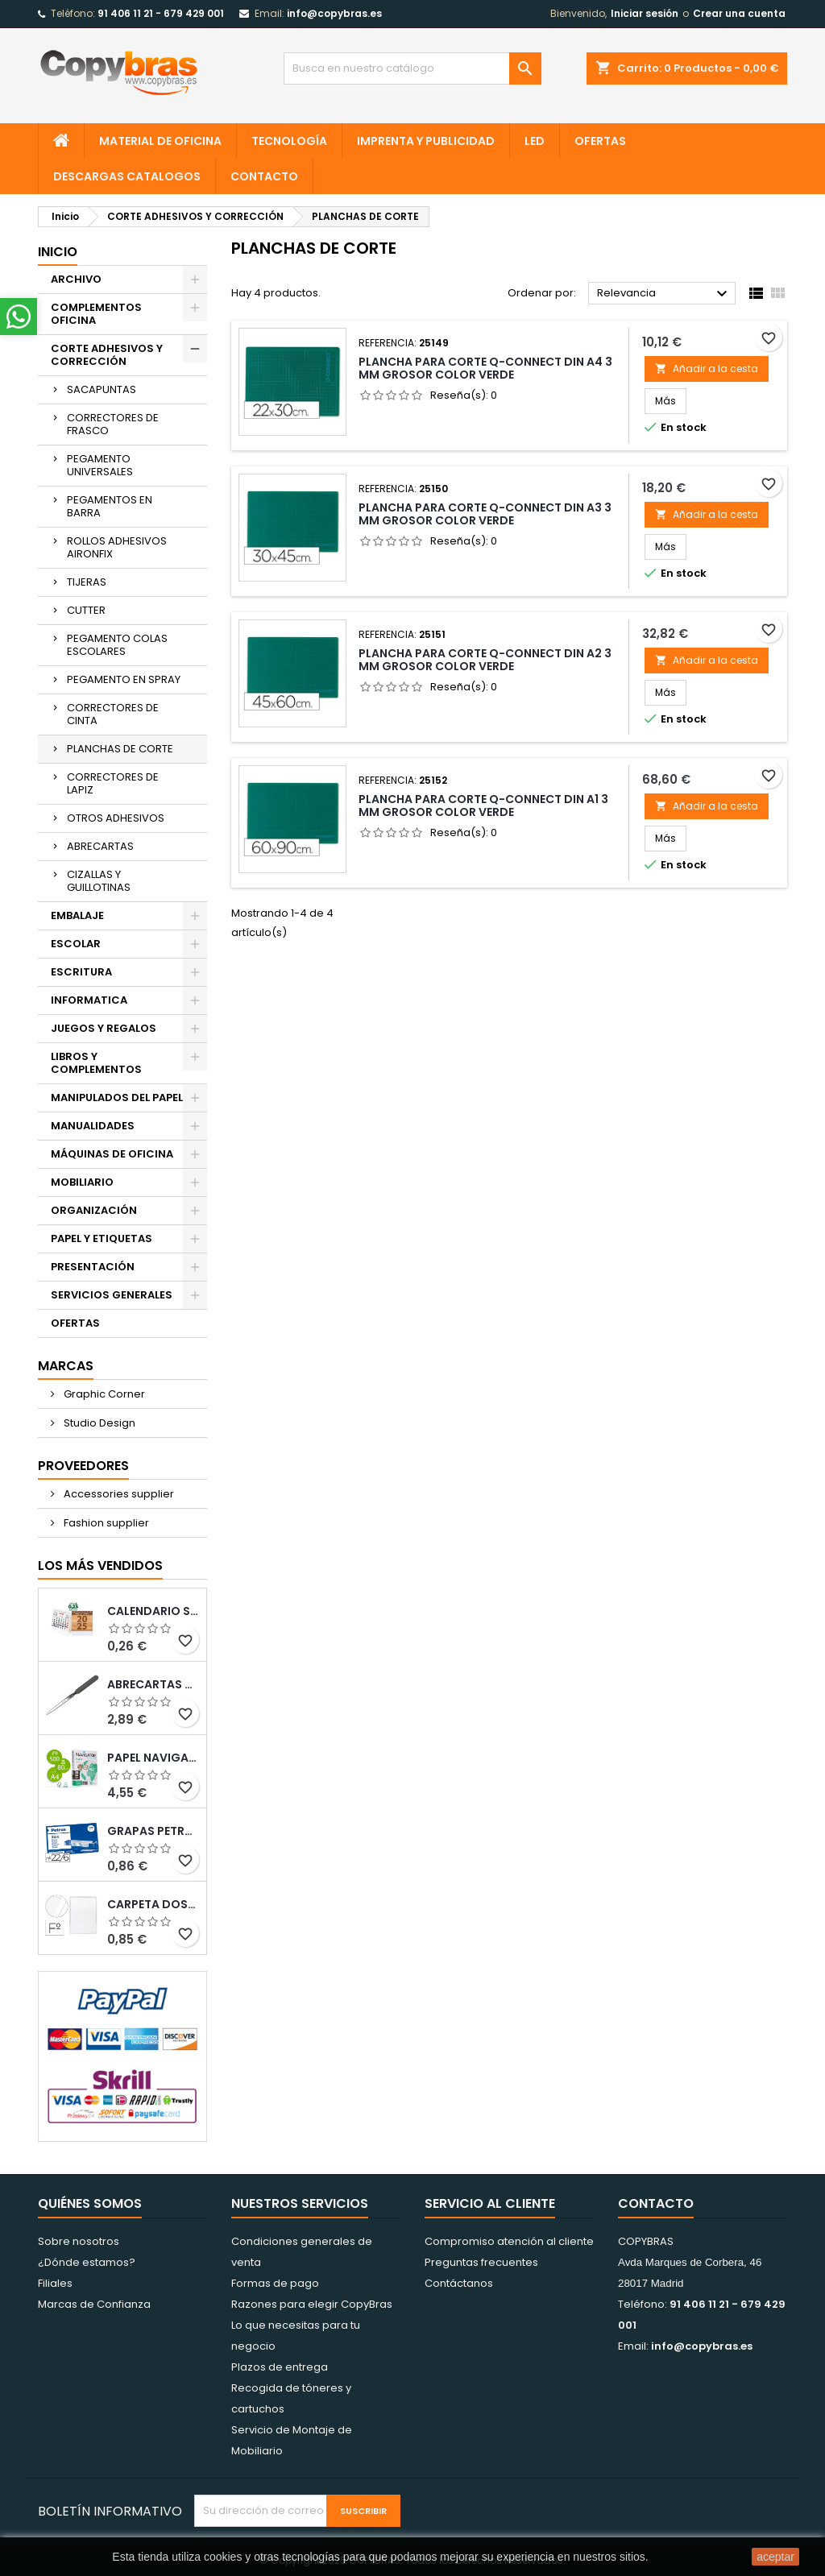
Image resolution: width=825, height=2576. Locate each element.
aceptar (775, 2556)
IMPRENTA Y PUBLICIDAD (426, 141)
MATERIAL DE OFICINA (160, 141)
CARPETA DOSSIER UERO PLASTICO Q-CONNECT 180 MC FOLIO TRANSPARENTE (153, 1904)
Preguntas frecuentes (481, 2262)
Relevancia (664, 294)
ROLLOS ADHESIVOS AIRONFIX (117, 547)
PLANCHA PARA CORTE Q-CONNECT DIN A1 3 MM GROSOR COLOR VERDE (483, 805)
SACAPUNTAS (101, 389)
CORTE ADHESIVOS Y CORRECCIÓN (107, 355)
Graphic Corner (103, 1394)
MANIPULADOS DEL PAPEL (117, 1097)
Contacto (656, 2203)
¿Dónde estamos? (86, 2262)
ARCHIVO (76, 279)
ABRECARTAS (100, 846)
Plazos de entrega (279, 2367)
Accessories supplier (117, 1493)
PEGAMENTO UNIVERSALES (100, 465)
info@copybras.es (334, 13)
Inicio (57, 251)
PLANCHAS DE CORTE (120, 748)
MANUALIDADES (93, 1125)
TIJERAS (86, 582)
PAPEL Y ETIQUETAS (101, 1238)
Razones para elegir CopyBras (311, 2304)
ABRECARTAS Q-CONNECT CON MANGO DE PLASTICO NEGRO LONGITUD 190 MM (153, 1684)
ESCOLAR (76, 943)
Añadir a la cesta (706, 368)
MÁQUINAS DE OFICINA (112, 1154)
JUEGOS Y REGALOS (103, 1028)
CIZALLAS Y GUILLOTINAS (99, 881)
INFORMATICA (89, 1000)
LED (534, 141)
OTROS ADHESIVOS (115, 818)
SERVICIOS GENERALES (111, 1294)
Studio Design (98, 1423)
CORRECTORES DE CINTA (113, 714)
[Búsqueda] (412, 68)
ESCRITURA (81, 971)
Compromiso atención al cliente (509, 2241)
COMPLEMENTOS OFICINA (96, 314)
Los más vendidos (100, 1565)
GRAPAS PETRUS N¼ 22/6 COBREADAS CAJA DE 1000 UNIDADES (153, 1830)
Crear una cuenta (739, 13)
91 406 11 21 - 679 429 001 (160, 13)
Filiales (55, 2283)
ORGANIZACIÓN (94, 1210)
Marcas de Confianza (94, 2304)
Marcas (65, 1365)
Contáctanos (459, 2283)
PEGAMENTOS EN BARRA (109, 506)
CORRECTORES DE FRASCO (113, 424)
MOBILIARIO (82, 1182)
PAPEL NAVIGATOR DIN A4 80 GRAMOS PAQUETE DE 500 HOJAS (153, 1757)
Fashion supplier (105, 1522)
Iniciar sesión (644, 13)
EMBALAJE (77, 915)
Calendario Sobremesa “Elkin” (153, 1611)
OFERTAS (600, 141)
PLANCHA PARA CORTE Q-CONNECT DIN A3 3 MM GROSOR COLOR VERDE (485, 513)
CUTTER (86, 610)
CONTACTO (264, 176)
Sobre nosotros (78, 2241)
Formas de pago (275, 2283)
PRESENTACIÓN (93, 1266)
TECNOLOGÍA (289, 141)
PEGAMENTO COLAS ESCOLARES (117, 645)
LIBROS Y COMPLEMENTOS (96, 1063)
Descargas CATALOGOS (127, 176)
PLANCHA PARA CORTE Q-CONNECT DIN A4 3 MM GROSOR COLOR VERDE (485, 368)
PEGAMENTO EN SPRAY (123, 679)
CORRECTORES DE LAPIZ (113, 783)
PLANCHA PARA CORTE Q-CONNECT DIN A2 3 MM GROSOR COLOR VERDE (485, 659)
